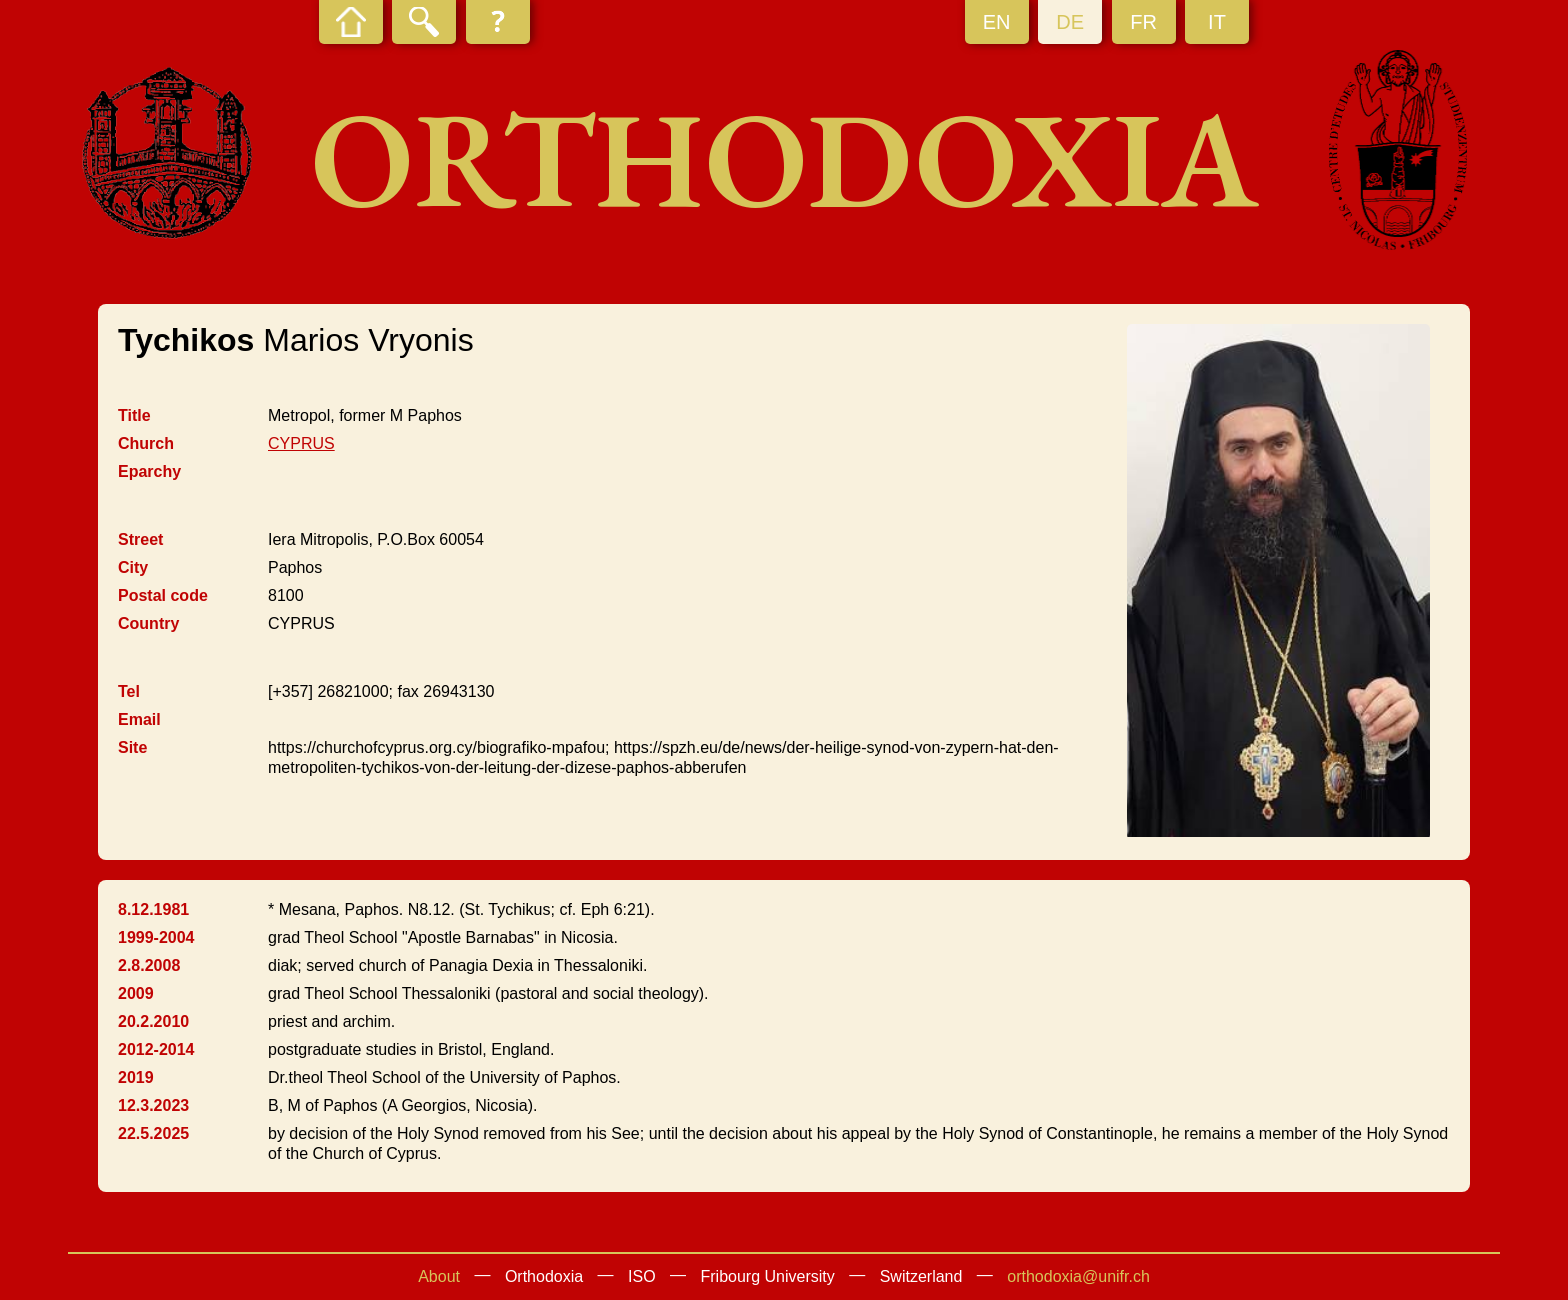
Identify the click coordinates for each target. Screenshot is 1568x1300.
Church (146, 443)
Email (139, 719)
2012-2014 (156, 1049)
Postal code (163, 595)
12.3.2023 (153, 1105)
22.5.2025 (153, 1133)
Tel (129, 691)
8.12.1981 (153, 909)
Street (140, 539)
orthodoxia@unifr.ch (1078, 1276)
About (439, 1276)
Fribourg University (768, 1276)
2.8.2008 (149, 965)
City (133, 567)
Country (148, 623)
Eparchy (149, 471)
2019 (136, 1077)
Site (132, 747)
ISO (642, 1276)
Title (134, 415)
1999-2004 (156, 937)
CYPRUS (301, 443)
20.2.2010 (153, 1021)
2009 (136, 993)
